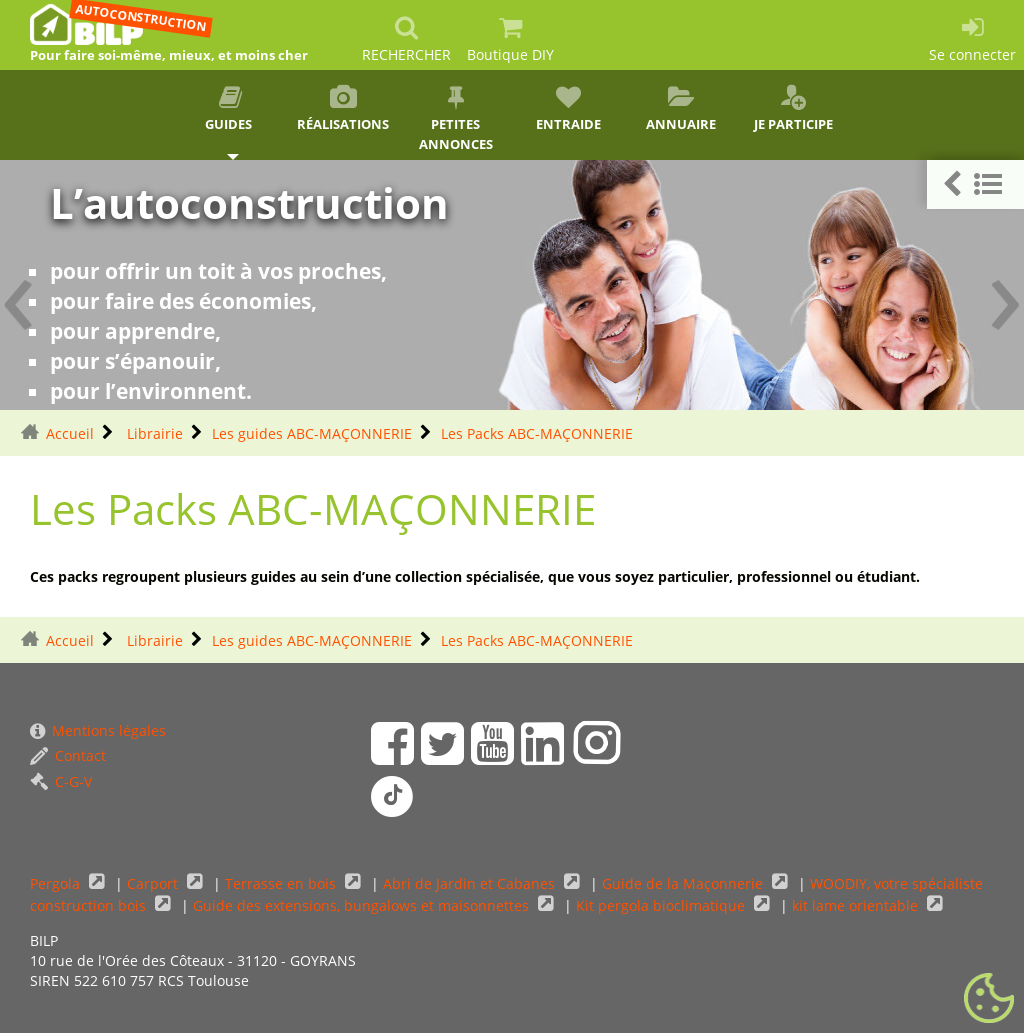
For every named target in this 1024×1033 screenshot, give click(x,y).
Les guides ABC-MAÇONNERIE (312, 433)
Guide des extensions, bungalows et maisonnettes (363, 905)
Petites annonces (455, 119)
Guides (230, 109)
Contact (68, 755)
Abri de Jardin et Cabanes (471, 883)
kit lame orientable (857, 905)
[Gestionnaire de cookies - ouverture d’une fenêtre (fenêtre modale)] (989, 999)
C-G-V (61, 781)
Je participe (793, 109)
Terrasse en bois (282, 883)
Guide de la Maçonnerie (684, 883)
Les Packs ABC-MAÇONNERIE (537, 433)
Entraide (568, 109)
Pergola (57, 883)
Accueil (70, 433)
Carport (154, 883)
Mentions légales (98, 730)
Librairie (153, 433)
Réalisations (343, 109)
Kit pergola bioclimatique (662, 905)
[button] (975, 184)
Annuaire (681, 109)
